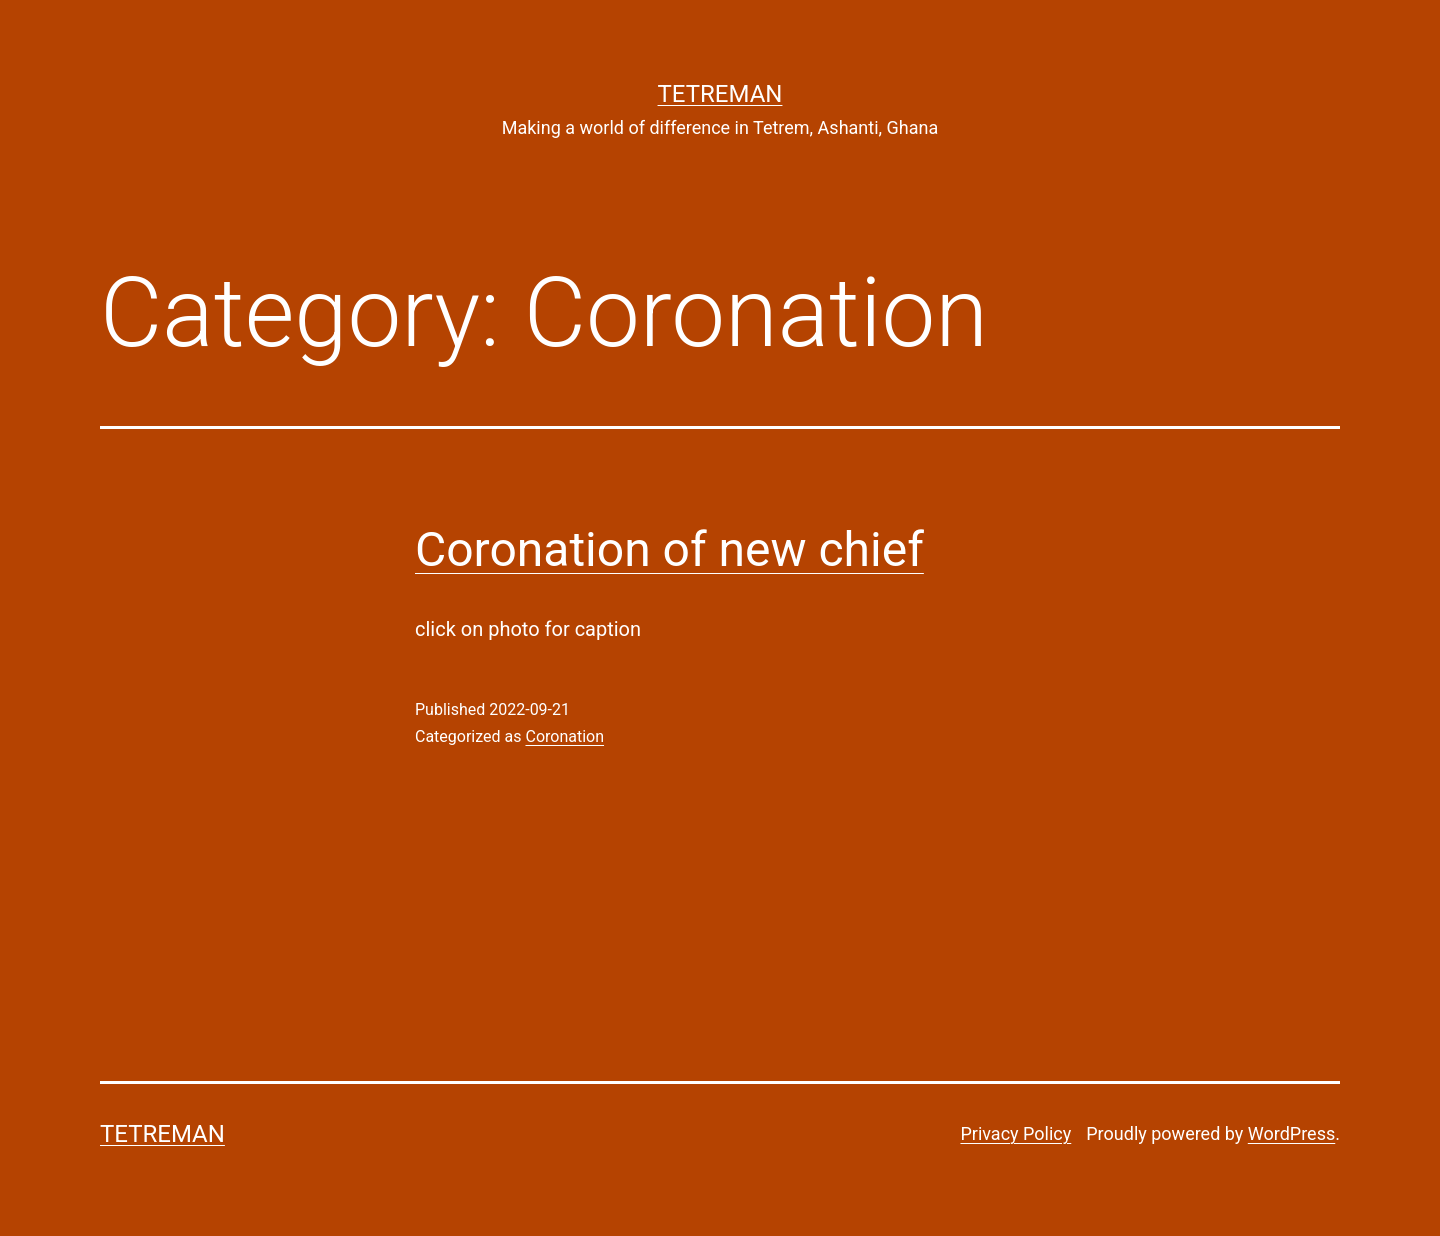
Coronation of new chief (669, 549)
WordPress (1291, 1133)
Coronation (564, 736)
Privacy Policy (1015, 1133)
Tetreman (720, 94)
